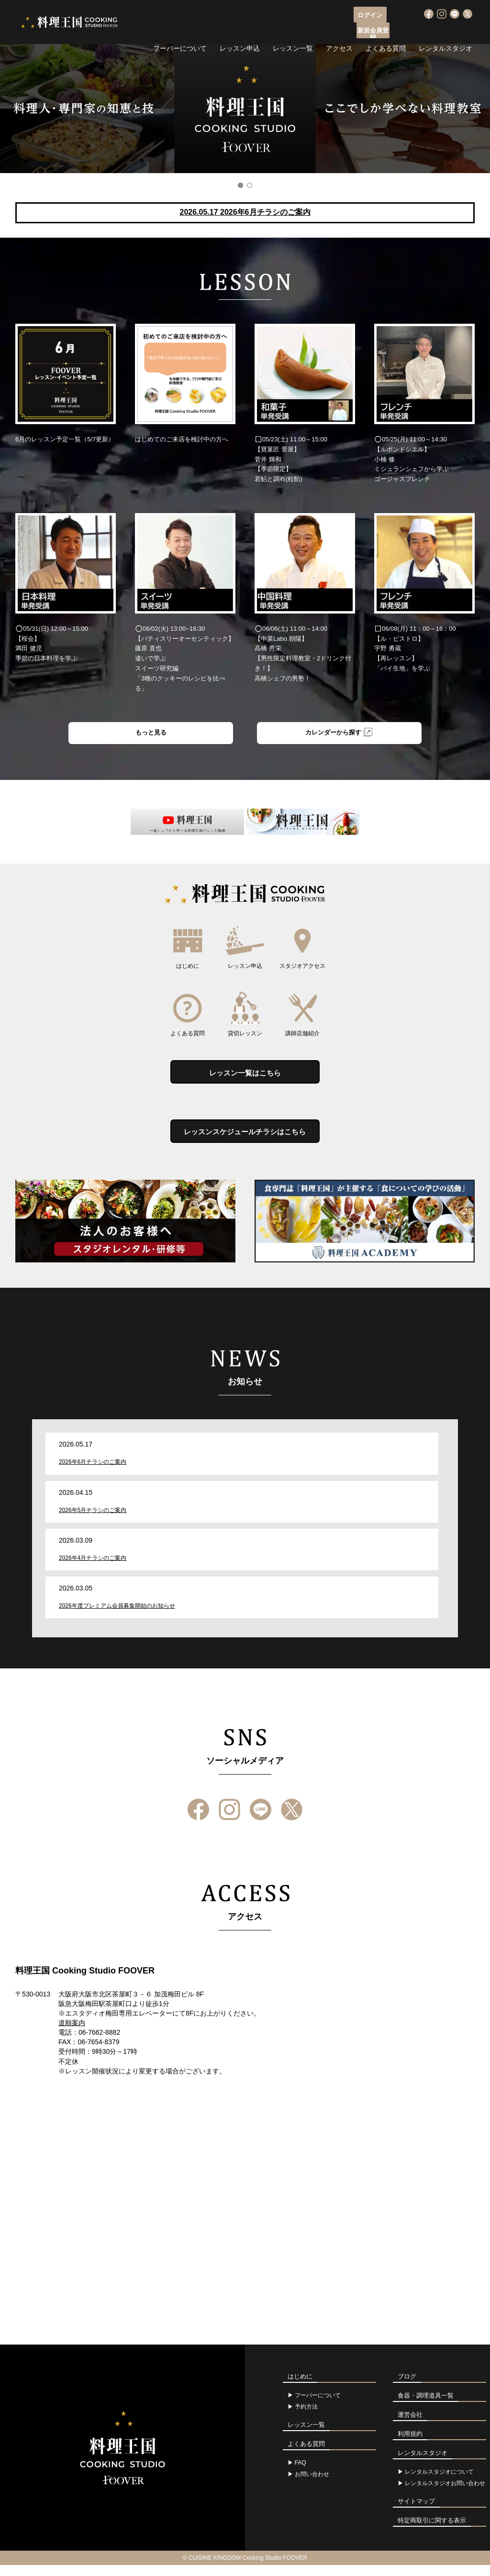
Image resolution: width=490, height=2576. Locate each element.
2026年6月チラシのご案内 (92, 1472)
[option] (245, 108)
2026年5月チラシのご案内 (92, 1520)
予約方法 (306, 2418)
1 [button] (240, 185)
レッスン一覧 (293, 31)
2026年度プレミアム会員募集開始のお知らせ (117, 1616)
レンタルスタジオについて (439, 2483)
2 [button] (249, 185)
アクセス (339, 31)
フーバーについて (180, 31)
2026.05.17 (244, 212)
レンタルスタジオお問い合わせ (445, 2494)
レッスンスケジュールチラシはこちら (245, 1140)
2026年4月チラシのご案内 (92, 1568)
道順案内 (71, 2033)
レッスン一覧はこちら (245, 1077)
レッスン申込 (240, 31)
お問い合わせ (312, 2485)
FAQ (300, 2474)
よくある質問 (386, 31)
